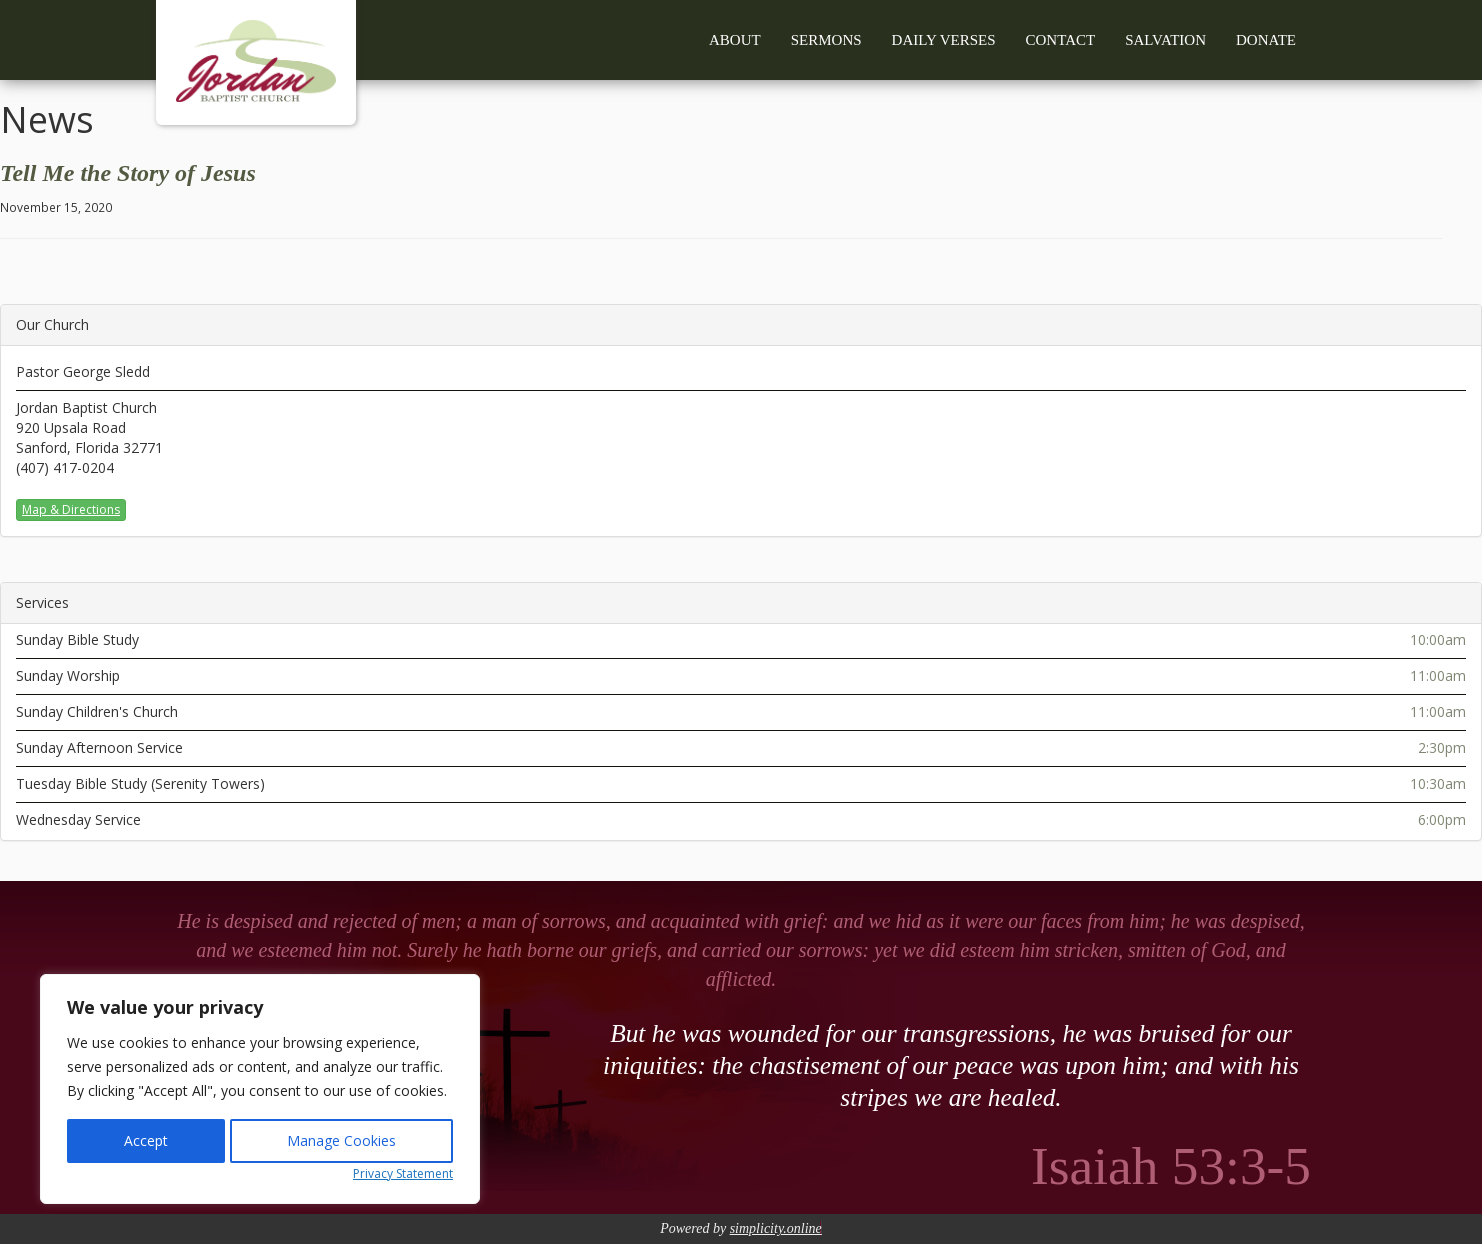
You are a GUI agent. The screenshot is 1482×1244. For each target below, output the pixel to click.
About (735, 40)
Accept (146, 1140)
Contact (1061, 40)
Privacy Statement (403, 1173)
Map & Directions (71, 509)
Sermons (826, 40)
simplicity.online (776, 1228)
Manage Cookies (341, 1140)
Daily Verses (944, 40)
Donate (1266, 40)
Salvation (1165, 40)
